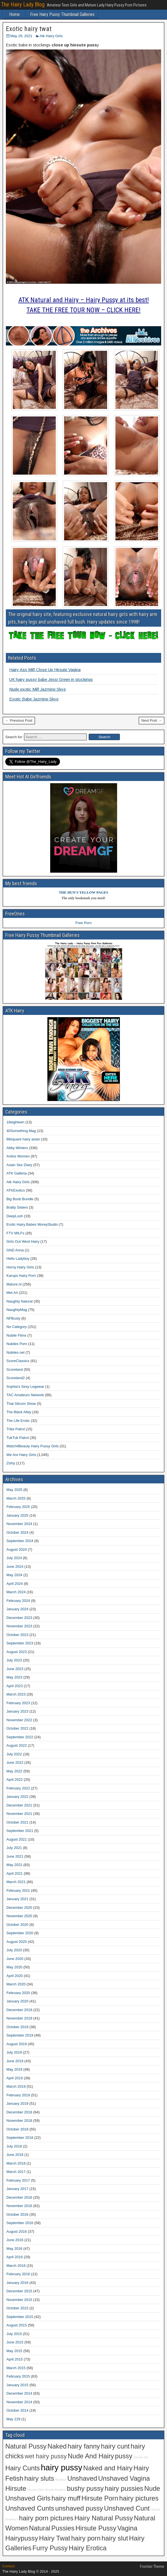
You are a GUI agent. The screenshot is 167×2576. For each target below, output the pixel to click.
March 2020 (16, 1984)
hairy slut (114, 2538)
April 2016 (14, 2257)
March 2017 (16, 2172)
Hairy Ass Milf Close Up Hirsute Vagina (45, 669)
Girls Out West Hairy (22, 1241)
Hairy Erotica (88, 2548)
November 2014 (19, 2402)
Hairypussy (21, 2538)
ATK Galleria (16, 1173)
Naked (57, 2446)
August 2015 (16, 2325)
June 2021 (14, 1856)
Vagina (127, 2528)
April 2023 (14, 1686)
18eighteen (15, 1122)
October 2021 (17, 1822)
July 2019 (14, 2052)
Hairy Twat (54, 2538)
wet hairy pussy (46, 2456)
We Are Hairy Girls (21, 1455)
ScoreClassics (17, 1361)
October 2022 (17, 1728)
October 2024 (17, 1532)
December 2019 (19, 2010)
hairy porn (85, 2538)
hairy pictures (139, 2498)
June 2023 (14, 1669)
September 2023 (19, 1643)
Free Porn (84, 923)
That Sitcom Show (21, 1403)
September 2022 (19, 1737)
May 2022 (14, 1771)
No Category (16, 1327)
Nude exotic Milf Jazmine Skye (37, 689)
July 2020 (14, 1950)
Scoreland (14, 1369)
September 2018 (19, 2137)
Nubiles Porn (16, 1344)
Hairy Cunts (22, 2468)
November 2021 (19, 1814)
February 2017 (18, 2180)
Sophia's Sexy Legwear (25, 1386)
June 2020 (14, 1959)
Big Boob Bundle (19, 1199)
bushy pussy (85, 2488)
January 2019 (17, 2103)
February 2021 (18, 1890)
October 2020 (17, 1924)
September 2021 (19, 1831)
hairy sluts (39, 2478)
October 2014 (17, 2410)
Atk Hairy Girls (51, 36)
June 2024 (14, 1566)
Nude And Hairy (91, 2456)
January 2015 (17, 2385)
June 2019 (14, 2061)
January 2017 (17, 2189)
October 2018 (17, 2129)
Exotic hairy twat (29, 29)
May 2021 (14, 1865)
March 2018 (16, 2163)
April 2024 (14, 1583)
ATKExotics (15, 1190)
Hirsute (15, 2488)
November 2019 (19, 2018)
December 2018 (19, 2112)
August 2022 (16, 1745)
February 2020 (18, 1993)
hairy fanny (83, 2446)
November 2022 (19, 1720)
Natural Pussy (26, 2446)
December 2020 (19, 1907)
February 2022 (18, 1788)
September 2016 (19, 2223)
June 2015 (14, 2342)
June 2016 (14, 2240)
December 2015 (19, 2291)
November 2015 (19, 2300)
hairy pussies (124, 2488)
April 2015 (14, 2359)
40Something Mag (21, 1131)
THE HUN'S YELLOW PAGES (83, 892)
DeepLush (14, 1216)
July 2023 (14, 1660)
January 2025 (17, 1515)
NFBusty (13, 1318)
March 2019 (16, 2086)
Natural (39, 2528)
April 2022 (14, 1779)
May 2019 (14, 2069)
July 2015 (14, 2334)
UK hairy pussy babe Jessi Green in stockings (51, 679)
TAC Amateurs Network (25, 1395)
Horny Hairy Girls (20, 1267)
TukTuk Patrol (17, 1438)
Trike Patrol (15, 1429)
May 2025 (14, 1490)
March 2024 (16, 1592)
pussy (123, 2456)
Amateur (60, 2479)
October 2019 (17, 2027)
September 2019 (19, 2035)
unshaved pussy (79, 2508)
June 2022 (14, 1762)
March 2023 (16, 1694)
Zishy (10, 1463)
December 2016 (19, 2197)
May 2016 (14, 2248)
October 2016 (17, 2214)
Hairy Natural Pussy (103, 2518)
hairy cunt (115, 2446)
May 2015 (14, 2351)
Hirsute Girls (35, 2489)
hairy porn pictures (46, 2518)
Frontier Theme (152, 2566)
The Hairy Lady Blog (23, 4)
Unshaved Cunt (127, 2508)
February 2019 (18, 2095)
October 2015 (17, 2308)
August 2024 (16, 1549)
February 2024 (18, 1601)
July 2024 (14, 1558)
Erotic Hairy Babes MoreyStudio (32, 1224)
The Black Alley (18, 1412)
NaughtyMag (16, 1310)
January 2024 (17, 1609)
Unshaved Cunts (29, 2508)
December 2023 (19, 1618)
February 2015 (18, 2376)
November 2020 (19, 1916)
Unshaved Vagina (124, 2478)
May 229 (13, 2419)
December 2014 (19, 2393)
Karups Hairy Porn (21, 1275)
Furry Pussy (50, 2548)
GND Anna (15, 1250)
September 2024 (19, 1541)
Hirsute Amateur (55, 2489)
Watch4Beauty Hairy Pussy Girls (32, 1446)
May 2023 (14, 1677)
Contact (8, 2566)
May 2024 (14, 1575)
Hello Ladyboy (17, 1258)
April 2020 (14, 1976)
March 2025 (16, 1498)
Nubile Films (16, 1335)
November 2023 (19, 1626)
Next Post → (151, 720)
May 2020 (14, 1967)
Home (14, 14)
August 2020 (16, 1942)
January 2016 (17, 2283)
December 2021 (19, 1805)
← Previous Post (18, 720)
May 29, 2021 (21, 36)
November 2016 (19, 2206)
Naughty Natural (19, 1301)
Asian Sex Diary (19, 1165)
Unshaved (82, 2478)
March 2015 (16, 2368)
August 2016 (16, 2231)
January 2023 (17, 1711)
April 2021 (14, 1873)
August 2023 (16, 1652)
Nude (152, 2488)
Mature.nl (13, 1284)
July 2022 (14, 1754)
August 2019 (16, 2044)
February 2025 (18, 1507)
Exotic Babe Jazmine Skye (34, 699)
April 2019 (14, 2078)
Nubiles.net (15, 1352)
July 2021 (14, 1848)
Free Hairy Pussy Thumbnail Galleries (62, 14)
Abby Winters (17, 1148)
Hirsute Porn (99, 2498)
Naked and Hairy (108, 2468)
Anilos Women (18, 1156)
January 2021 (17, 1899)
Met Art (12, 1293)
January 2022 (17, 1796)
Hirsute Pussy (96, 2528)
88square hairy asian (23, 1139)
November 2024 (19, 1524)
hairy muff (66, 2498)
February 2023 (18, 1703)
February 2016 (18, 2274)
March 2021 (16, 1882)
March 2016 (16, 2266)
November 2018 (19, 2120)
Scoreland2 (15, 1378)
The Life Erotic (18, 1421)
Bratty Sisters (17, 1207)
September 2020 (19, 1933)
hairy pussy (61, 2467)
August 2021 (16, 1839)
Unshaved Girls (27, 2498)
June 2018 (14, 2155)
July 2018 (14, 2146)
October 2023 (17, 1635)
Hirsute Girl (140, 2457)
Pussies (62, 2528)
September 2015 (19, 2317)
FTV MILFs (15, 1233)
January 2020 (17, 2001)
